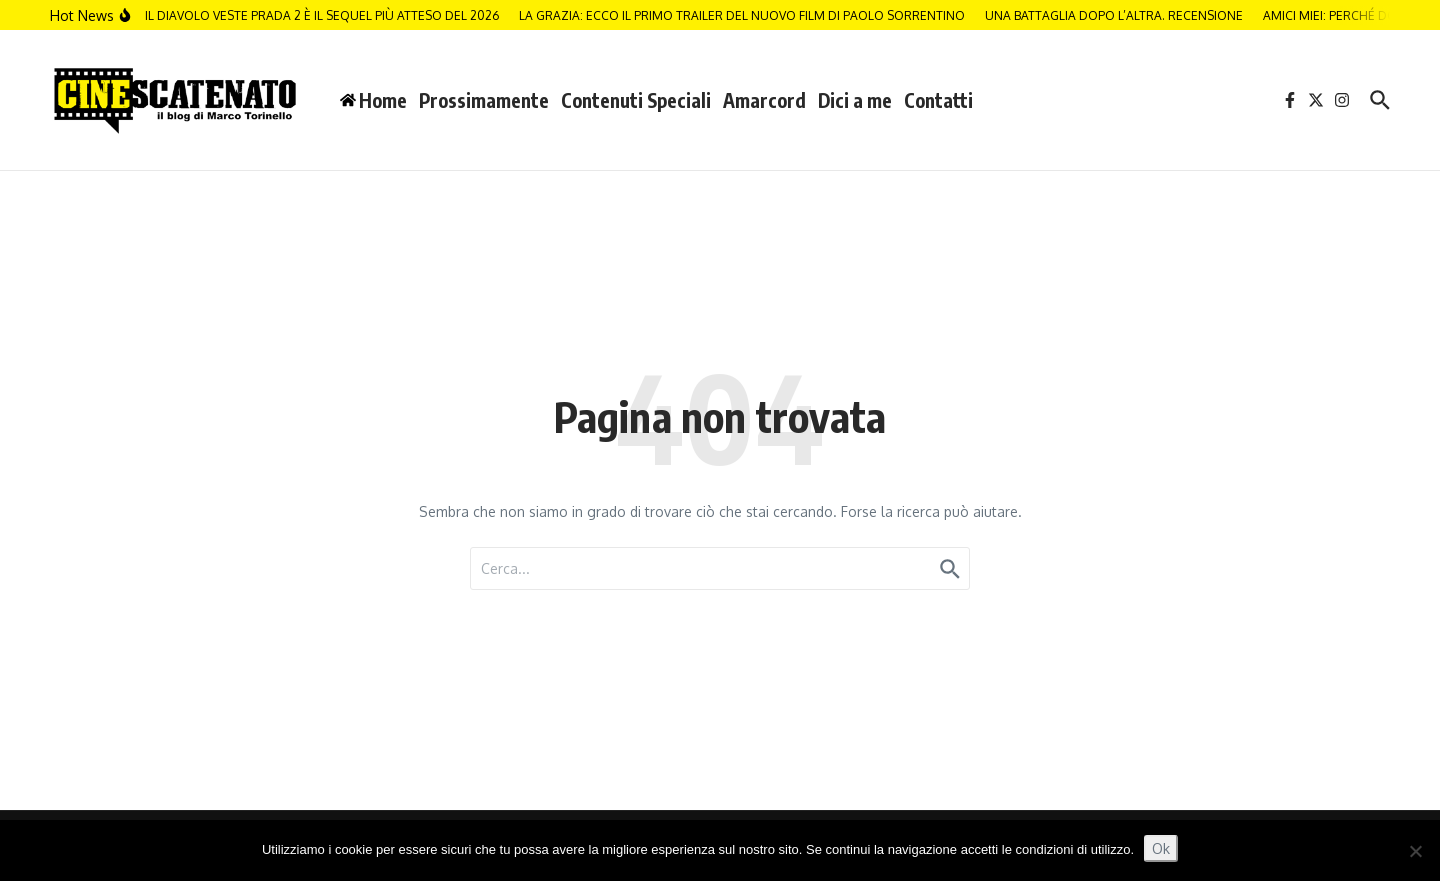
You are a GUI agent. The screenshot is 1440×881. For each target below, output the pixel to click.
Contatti (938, 100)
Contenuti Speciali (636, 100)
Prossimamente (484, 100)
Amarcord (764, 100)
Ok (1161, 848)
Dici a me (855, 100)
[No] (1415, 851)
